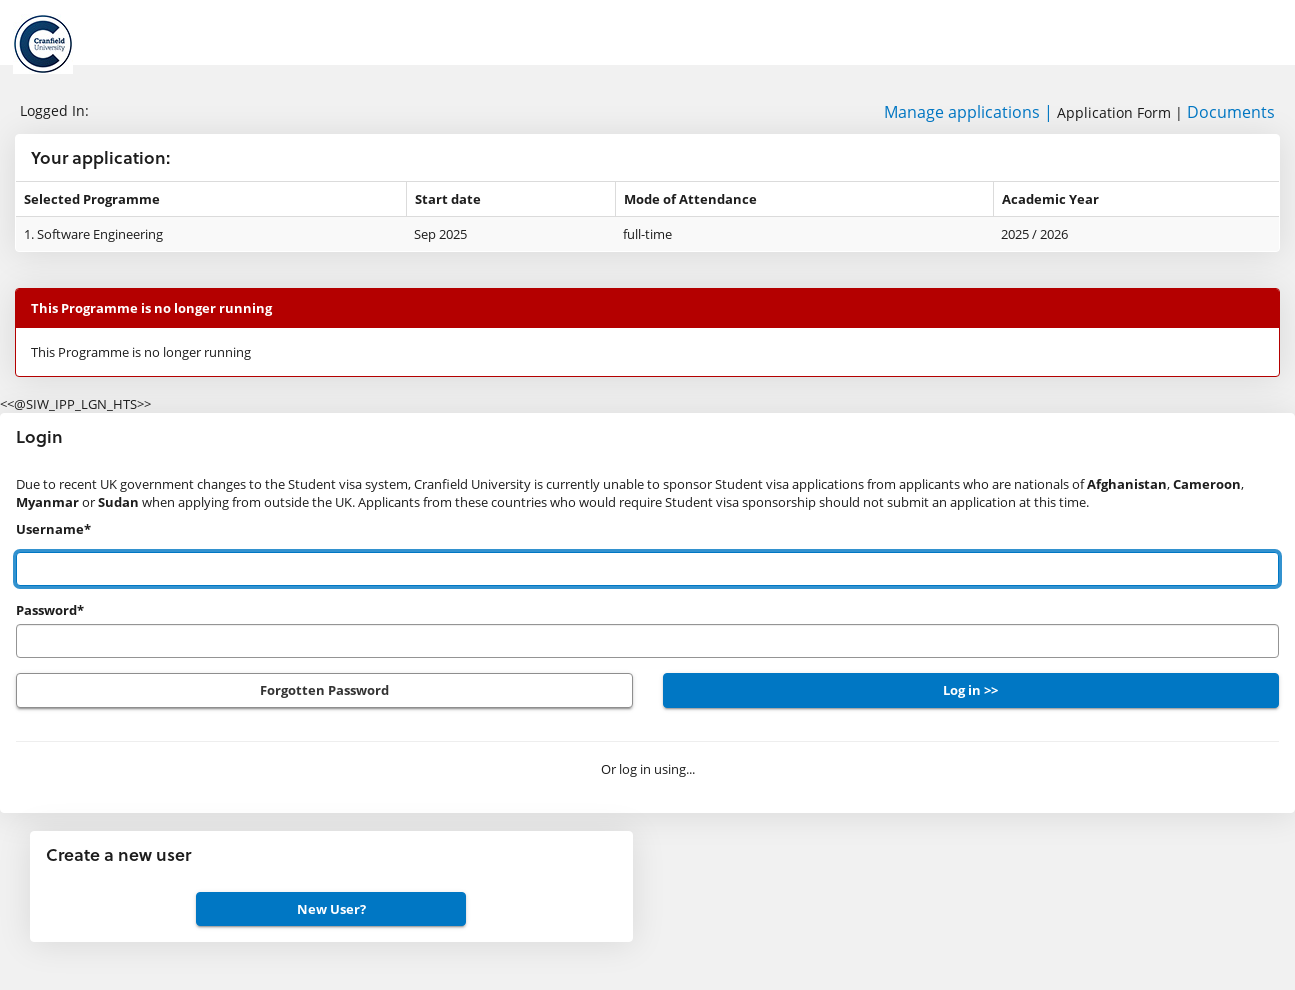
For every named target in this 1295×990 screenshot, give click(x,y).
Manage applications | (968, 112)
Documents (1231, 112)
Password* (50, 610)
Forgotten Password (324, 690)
